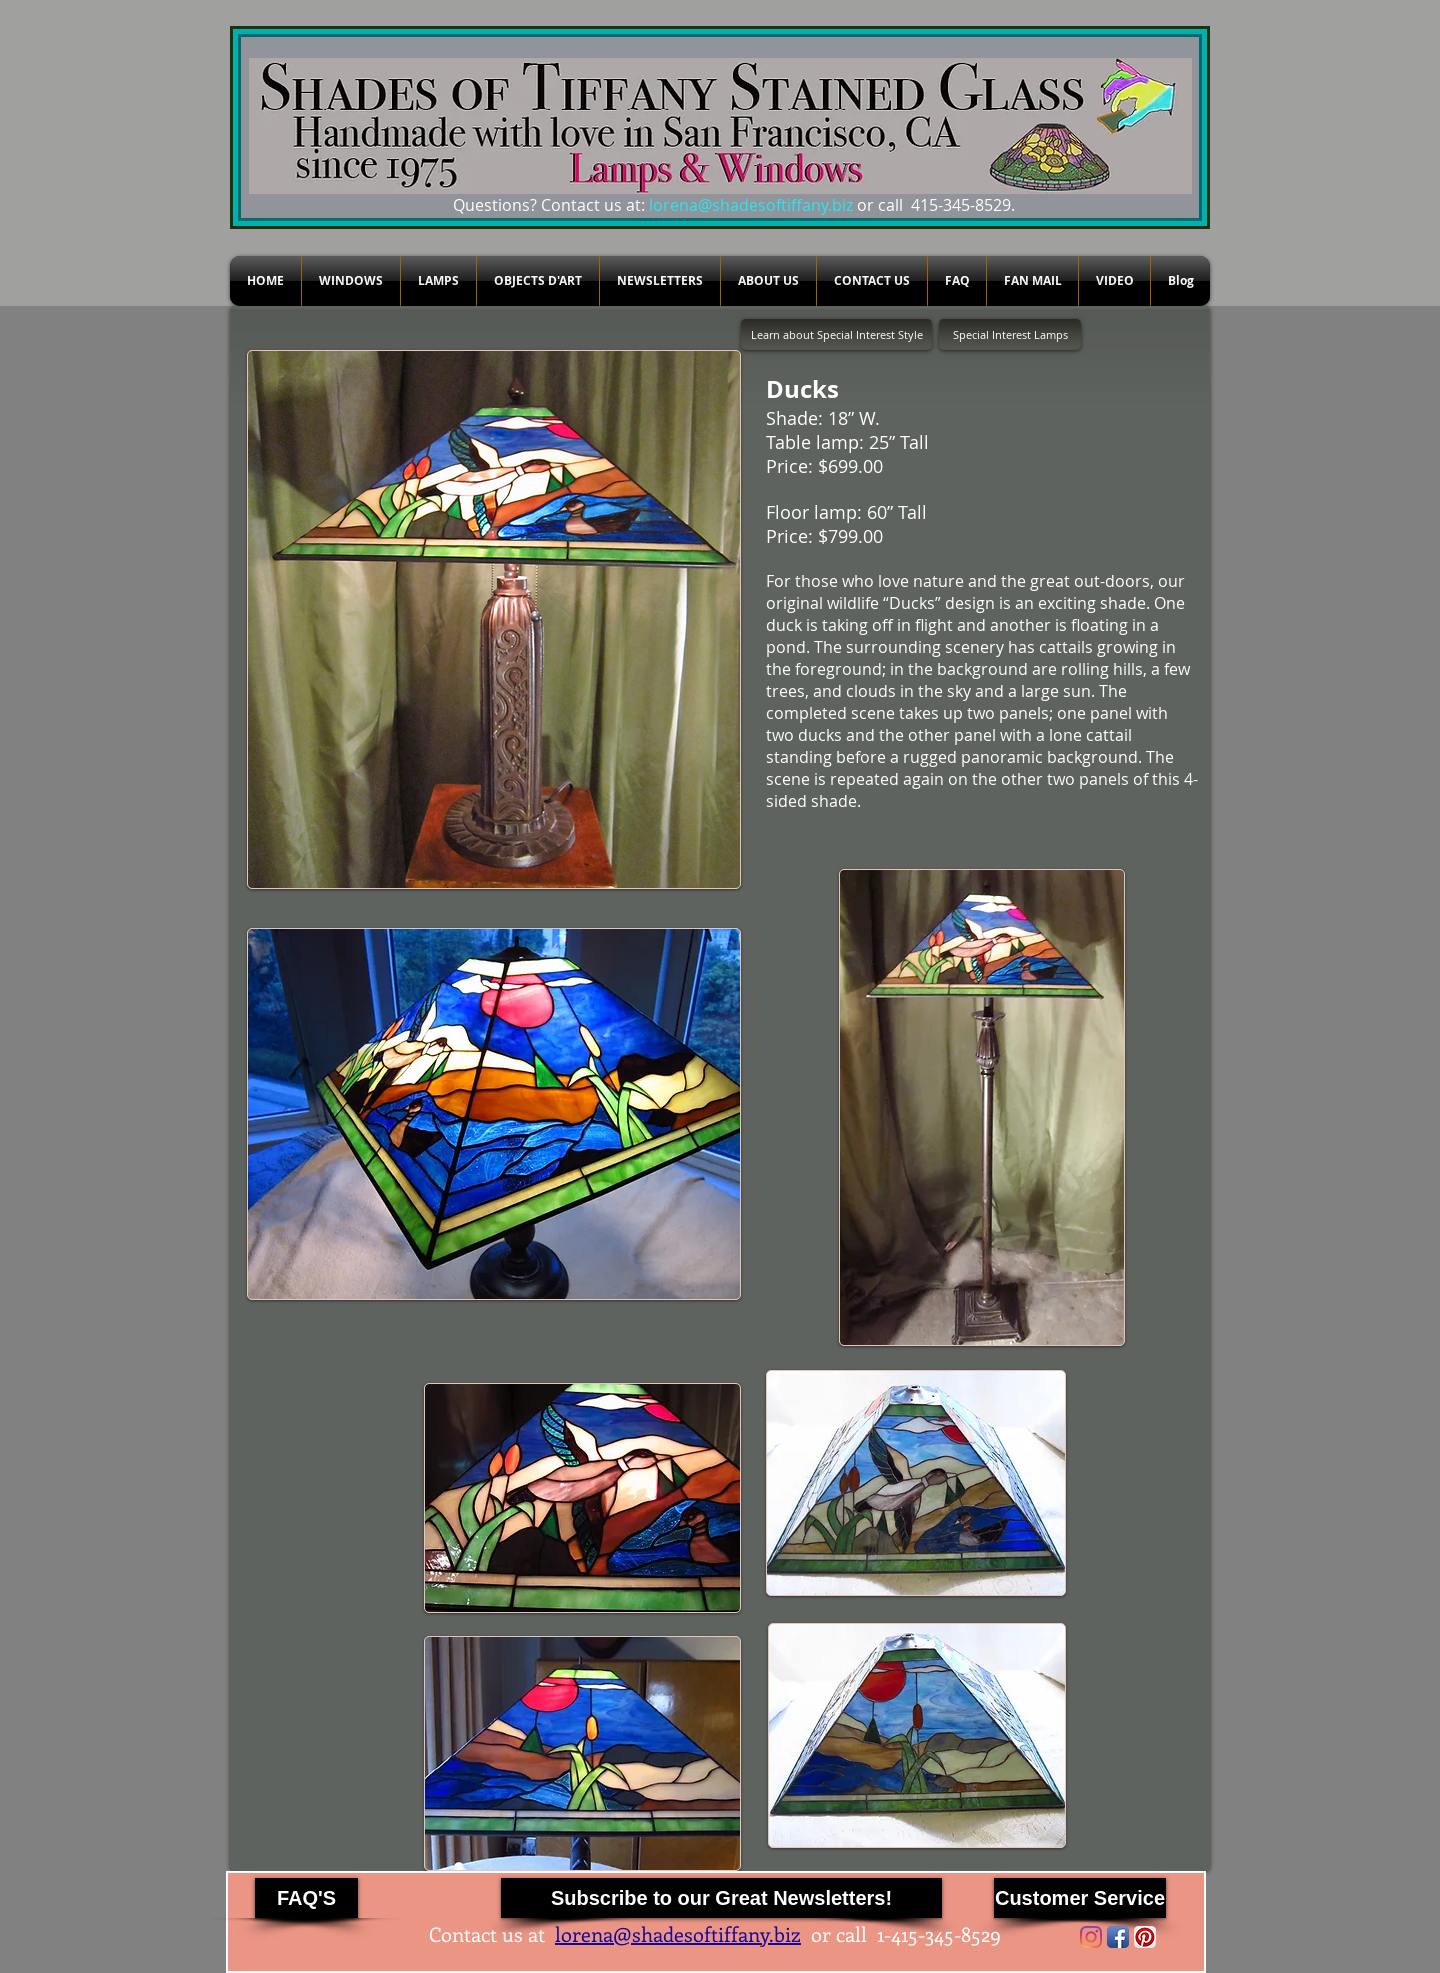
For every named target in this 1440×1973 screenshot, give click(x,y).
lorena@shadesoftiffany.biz (751, 205)
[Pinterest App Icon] (1145, 1937)
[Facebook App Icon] (1118, 1937)
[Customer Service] (1080, 1898)
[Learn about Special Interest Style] (836, 334)
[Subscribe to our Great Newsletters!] (721, 1898)
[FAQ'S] (306, 1898)
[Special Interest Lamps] (1010, 334)
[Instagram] (1091, 1937)
